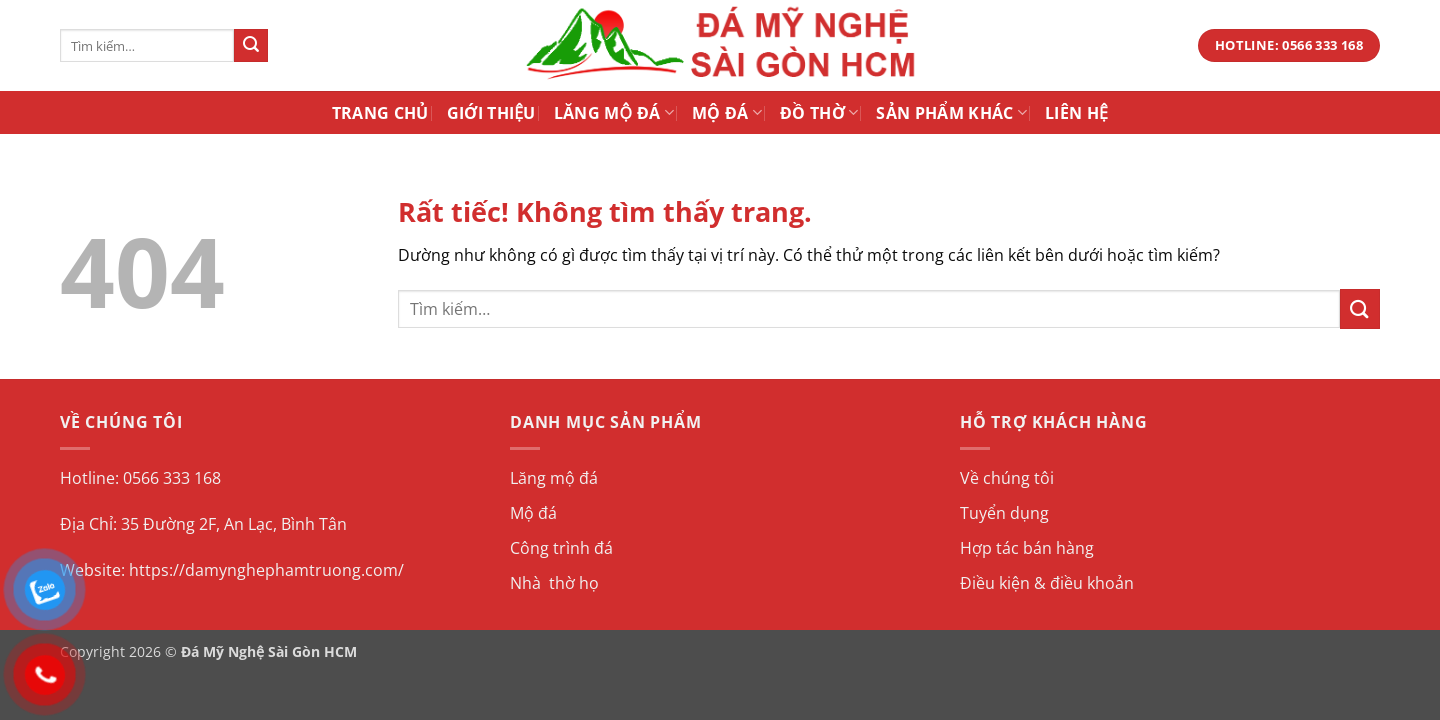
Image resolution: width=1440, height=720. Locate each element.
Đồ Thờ (819, 113)
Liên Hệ (1076, 113)
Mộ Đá (727, 113)
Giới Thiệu (491, 113)
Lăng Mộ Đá (614, 113)
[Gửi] (251, 46)
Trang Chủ (380, 113)
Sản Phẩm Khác (951, 113)
